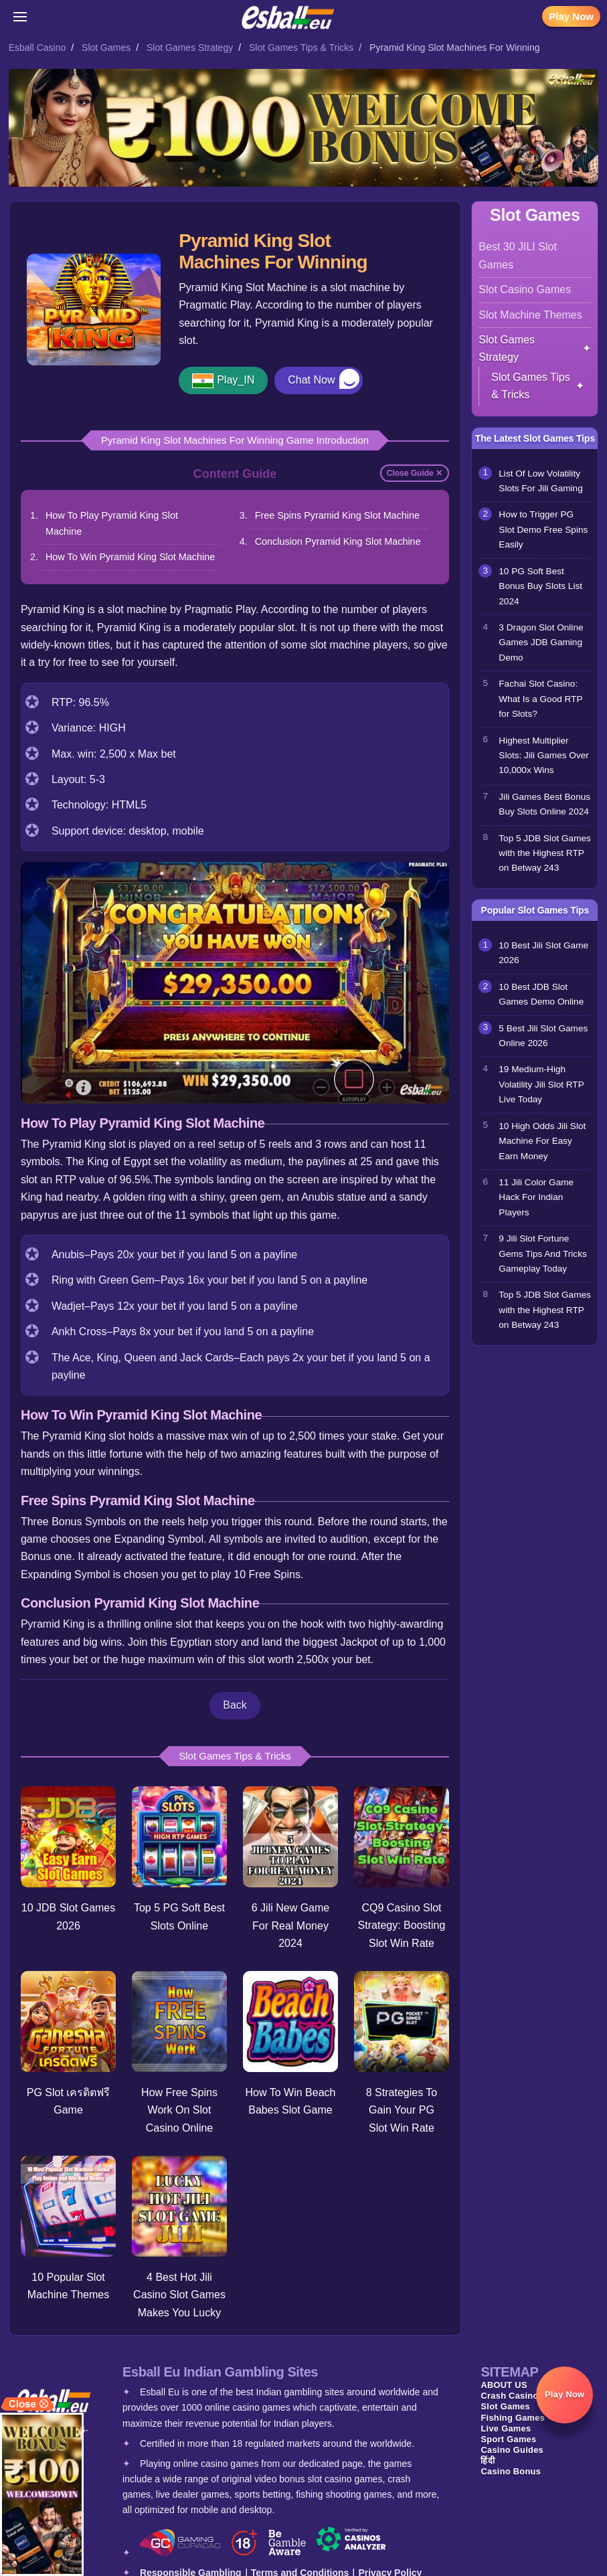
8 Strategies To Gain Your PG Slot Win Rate (402, 2107)
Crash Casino (509, 2392)
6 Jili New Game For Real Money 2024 (290, 1923)
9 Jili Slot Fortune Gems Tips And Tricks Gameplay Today (542, 1253)
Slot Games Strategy (190, 47)
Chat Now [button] (311, 379)
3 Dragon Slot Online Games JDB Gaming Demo (541, 642)
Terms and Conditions (300, 2568)
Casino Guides (512, 2445)
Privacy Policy (390, 2568)
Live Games (506, 2424)
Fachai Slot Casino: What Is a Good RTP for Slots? (540, 699)
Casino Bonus (511, 2467)
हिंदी (488, 2456)
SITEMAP (509, 2367)
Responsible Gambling (191, 2568)
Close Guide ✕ (414, 473)
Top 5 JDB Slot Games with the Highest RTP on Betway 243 (545, 853)
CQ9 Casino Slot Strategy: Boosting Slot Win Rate (402, 1923)
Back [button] (235, 1705)
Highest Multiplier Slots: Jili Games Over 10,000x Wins (543, 756)
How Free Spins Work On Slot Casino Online (179, 2106)
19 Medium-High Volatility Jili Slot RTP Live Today (541, 1084)
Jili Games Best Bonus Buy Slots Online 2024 (544, 804)
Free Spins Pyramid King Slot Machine (337, 515)
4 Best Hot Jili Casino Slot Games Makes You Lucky (179, 2290)
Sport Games (508, 2434)
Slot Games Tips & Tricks (301, 47)
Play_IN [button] (235, 379)
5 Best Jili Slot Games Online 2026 (543, 1035)
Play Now (571, 16)
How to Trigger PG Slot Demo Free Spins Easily (543, 529)
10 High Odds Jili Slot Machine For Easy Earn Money (542, 1141)
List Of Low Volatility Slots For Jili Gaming (540, 480)
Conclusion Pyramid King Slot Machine (338, 541)
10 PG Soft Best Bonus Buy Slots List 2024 (540, 586)
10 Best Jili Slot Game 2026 (543, 952)
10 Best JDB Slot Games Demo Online (541, 994)
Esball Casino (37, 47)
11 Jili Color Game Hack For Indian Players (536, 1197)
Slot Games (106, 47)
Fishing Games (513, 2413)
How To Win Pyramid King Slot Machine (130, 556)
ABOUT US (504, 2381)
